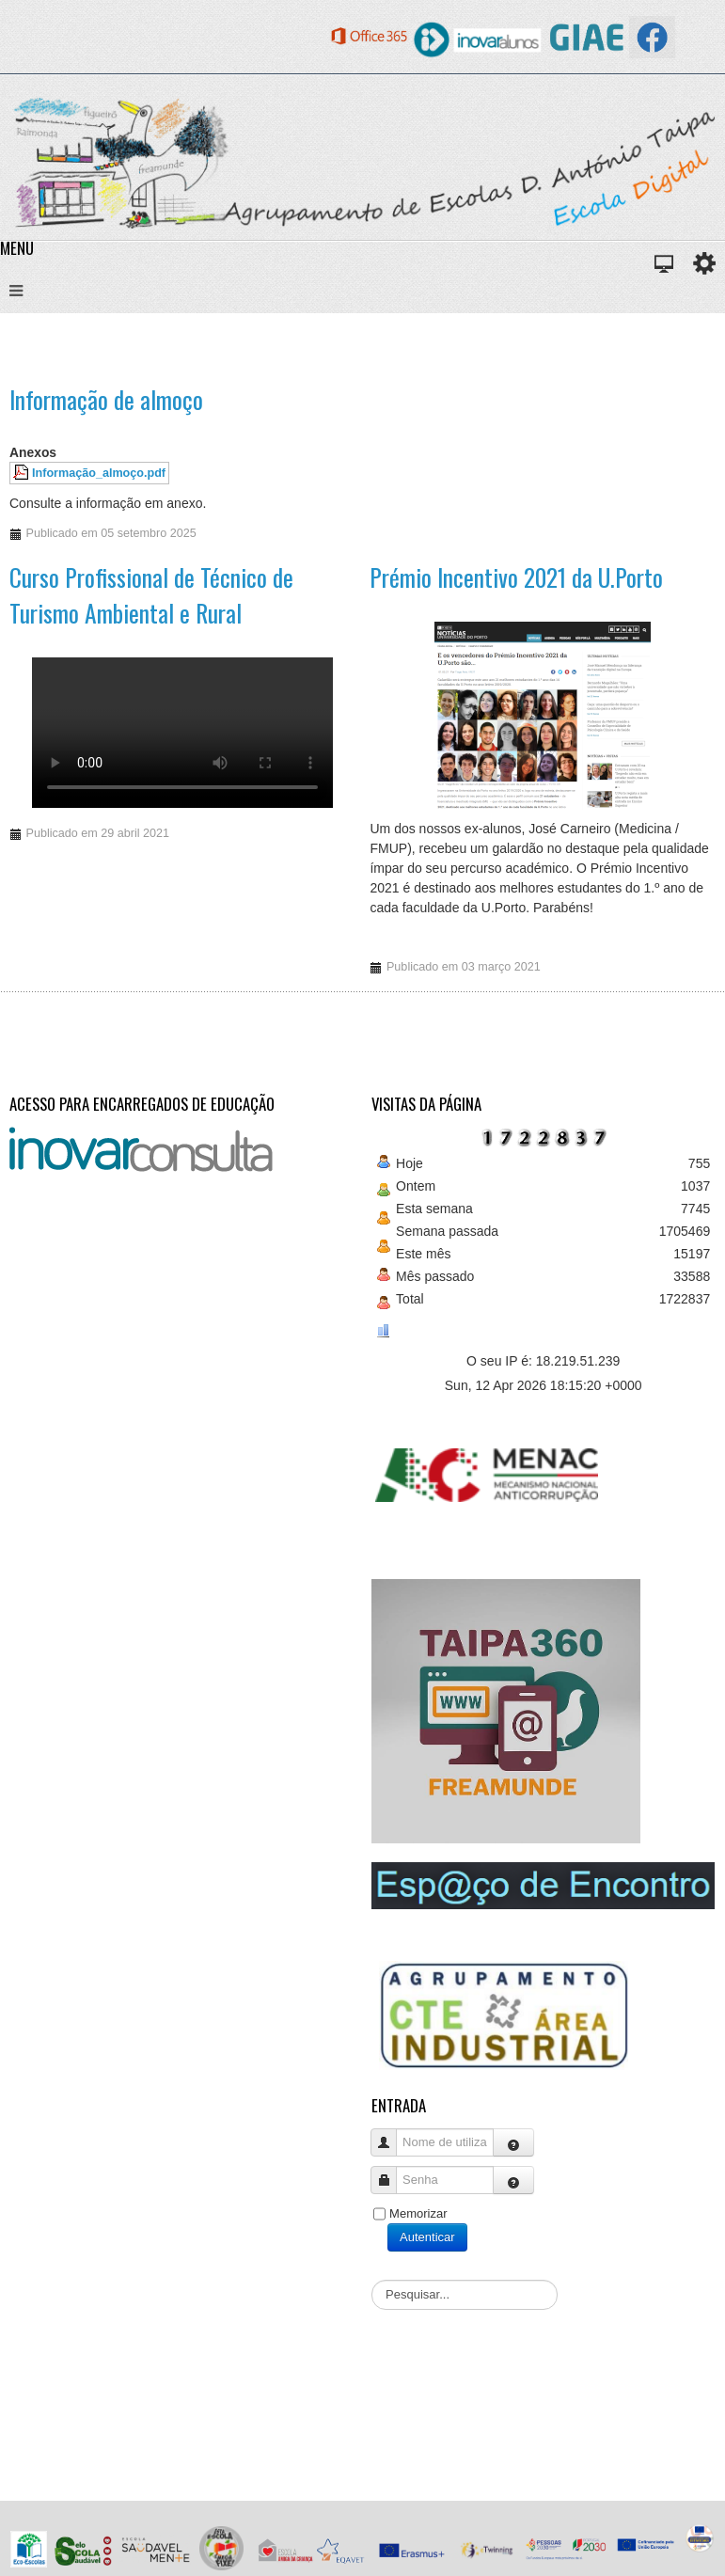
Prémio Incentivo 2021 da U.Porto (516, 577)
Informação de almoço (106, 399)
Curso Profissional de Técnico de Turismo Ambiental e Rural (151, 595)
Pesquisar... (371, 2280)
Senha (390, 2171)
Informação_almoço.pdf (98, 473)
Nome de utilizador (390, 2133)
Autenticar (427, 2237)
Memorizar (418, 2213)
